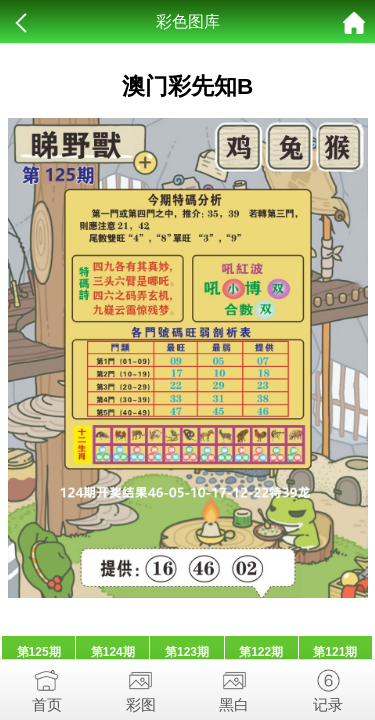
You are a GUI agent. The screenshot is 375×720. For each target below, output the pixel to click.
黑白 (235, 686)
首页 (47, 686)
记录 (328, 686)
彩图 (141, 686)
